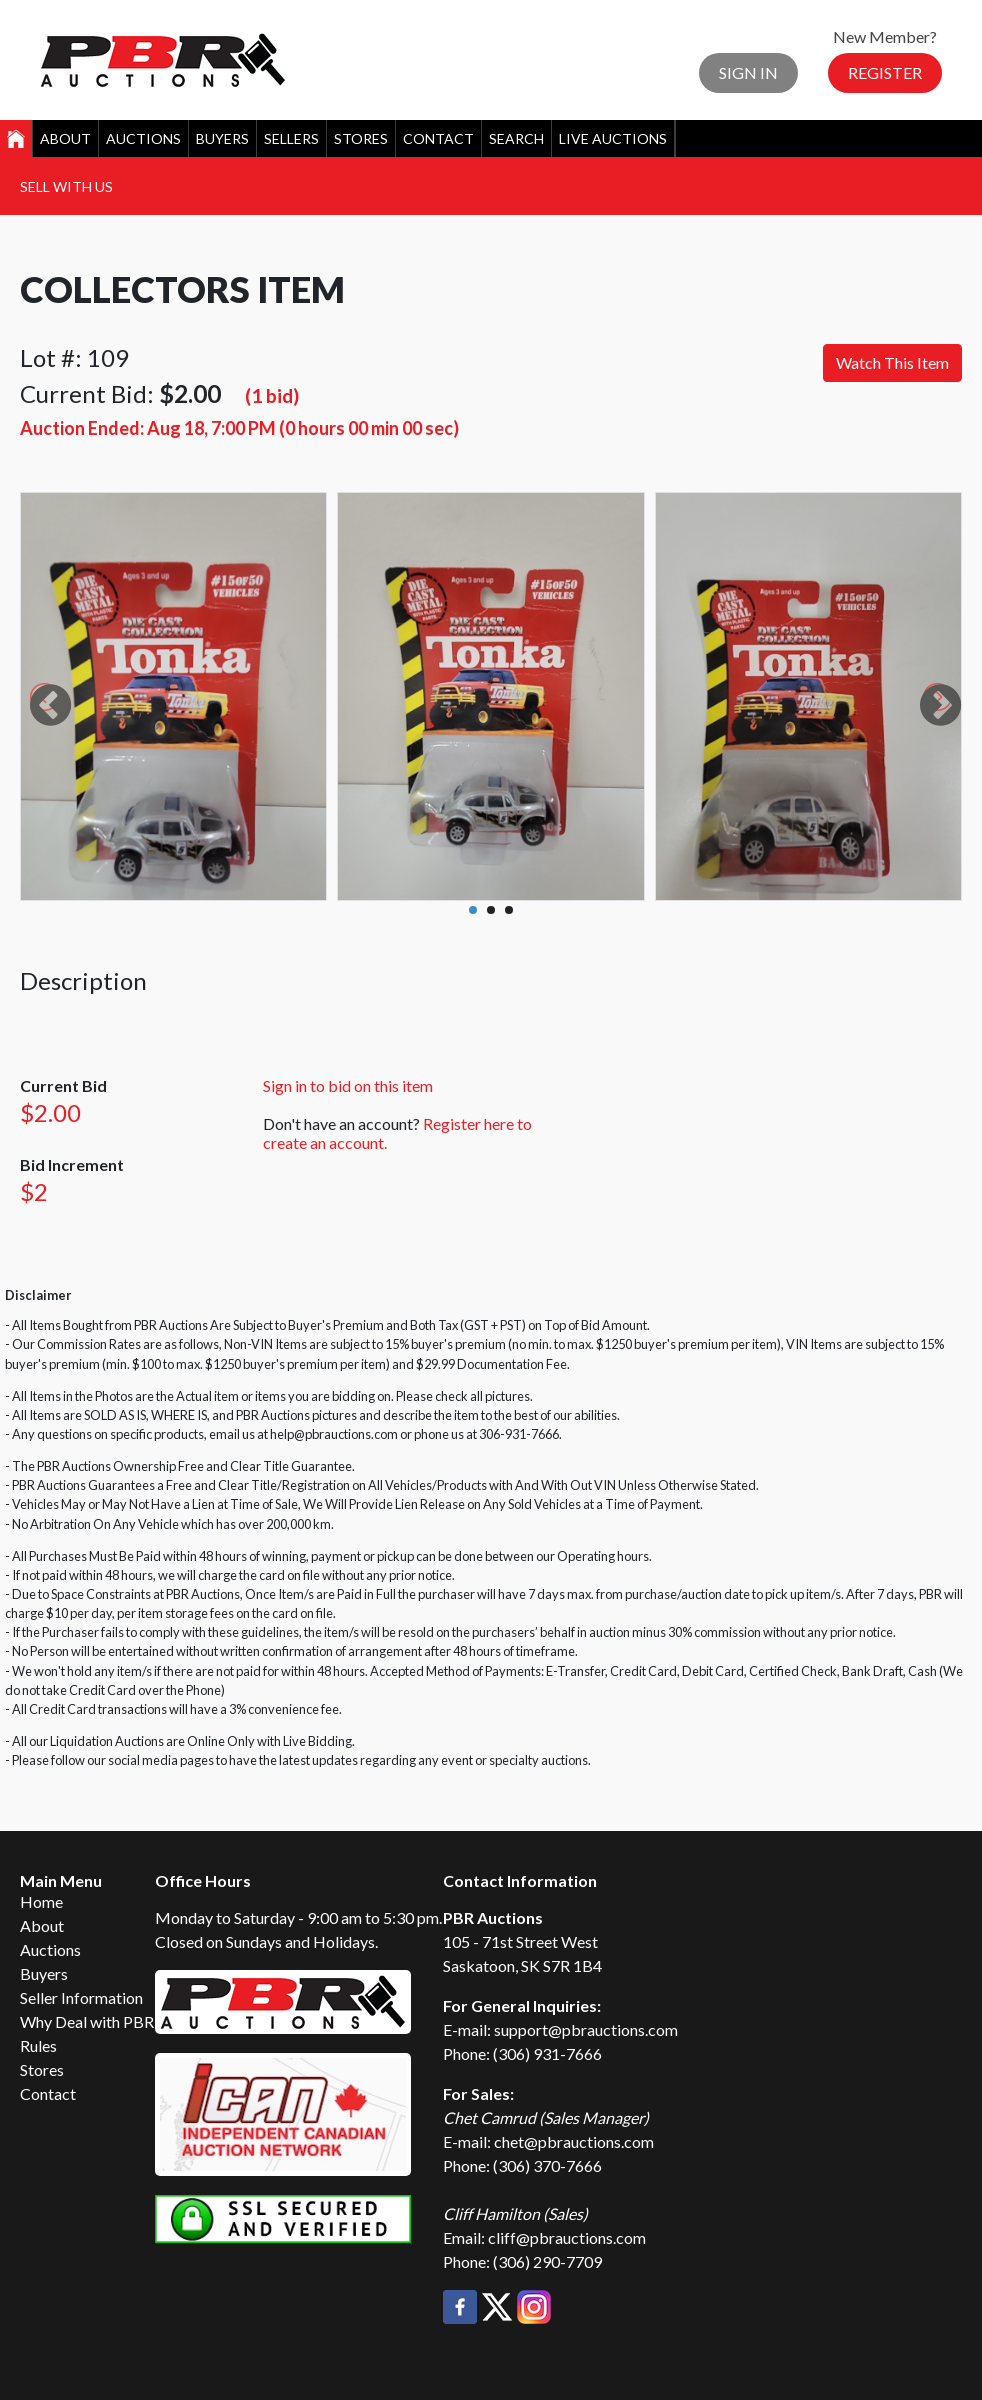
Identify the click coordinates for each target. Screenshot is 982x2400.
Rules (38, 2045)
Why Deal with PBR (87, 2021)
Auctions (143, 138)
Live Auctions (613, 138)
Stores (361, 138)
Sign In (748, 72)
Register (885, 72)
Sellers (291, 138)
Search (516, 138)
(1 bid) (272, 395)
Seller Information (81, 1997)
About (65, 138)
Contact (438, 138)
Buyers (222, 138)
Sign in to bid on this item (348, 1085)
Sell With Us (66, 186)
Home (41, 1901)
